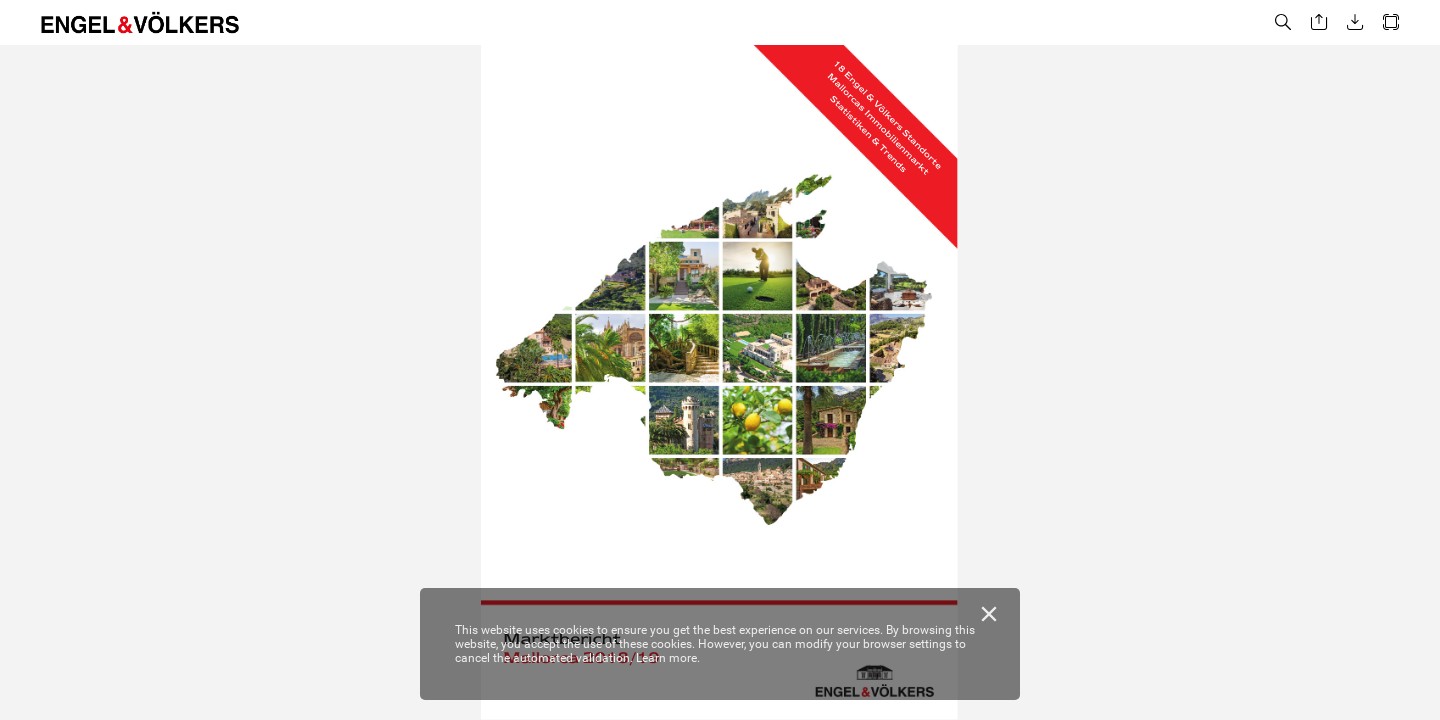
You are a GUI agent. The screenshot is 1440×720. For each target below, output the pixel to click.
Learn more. (668, 658)
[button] (1283, 22)
